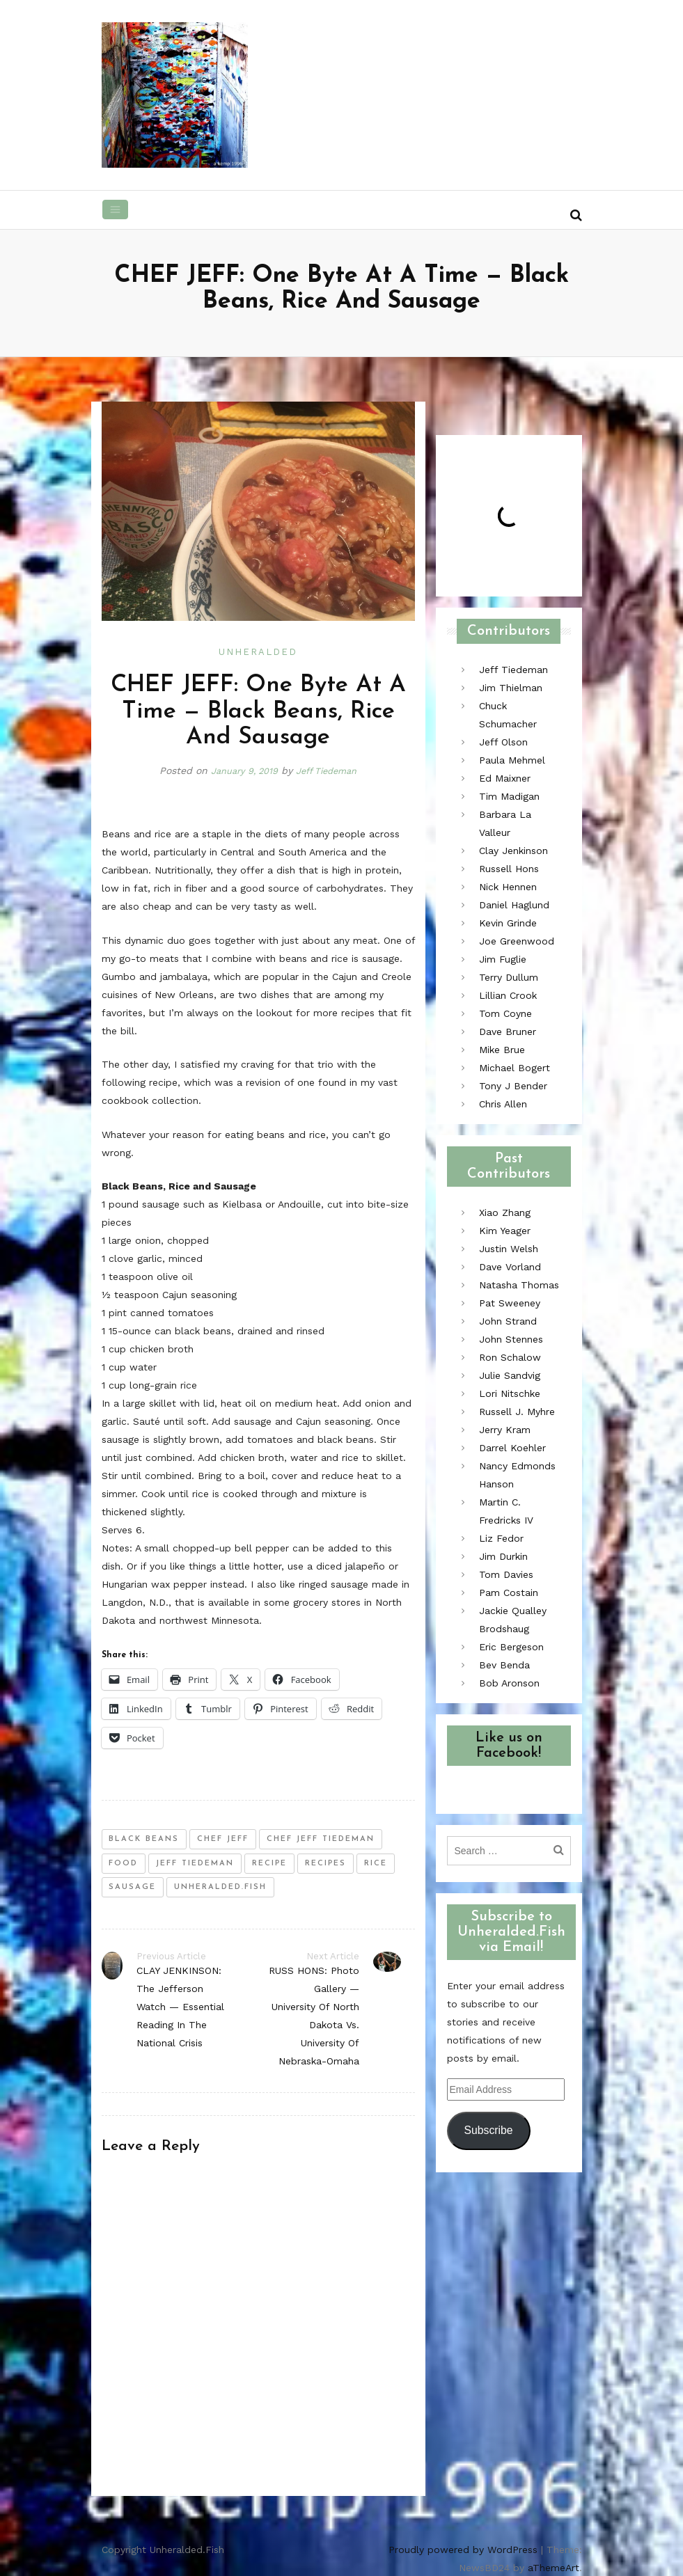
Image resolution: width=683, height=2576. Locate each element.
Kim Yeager (505, 1230)
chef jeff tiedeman (321, 1838)
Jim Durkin (503, 1556)
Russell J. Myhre (517, 1411)
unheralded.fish (220, 1886)
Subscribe (488, 2130)
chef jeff (223, 1838)
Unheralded (258, 652)
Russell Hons (509, 868)
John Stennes (511, 1339)
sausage (132, 1886)
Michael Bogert (514, 1067)
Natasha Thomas (519, 1284)
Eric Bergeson (511, 1646)
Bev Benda (504, 1664)
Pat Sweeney (509, 1303)
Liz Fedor (501, 1538)
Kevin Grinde (508, 923)
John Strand (508, 1321)
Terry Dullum (508, 977)
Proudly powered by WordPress (462, 2548)
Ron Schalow (510, 1357)
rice (375, 1863)
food (123, 1863)
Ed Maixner (505, 778)
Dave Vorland (510, 1266)
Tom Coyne (505, 1013)
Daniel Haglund (514, 904)
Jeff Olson (503, 742)
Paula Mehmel (512, 760)
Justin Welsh (508, 1248)
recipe (269, 1863)
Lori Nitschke (509, 1393)
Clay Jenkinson (513, 850)
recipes (325, 1863)
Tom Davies (506, 1574)
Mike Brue (502, 1049)
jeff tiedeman (195, 1863)
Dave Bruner (507, 1031)
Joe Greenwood (516, 941)
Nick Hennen (508, 886)
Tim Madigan (509, 796)
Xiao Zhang (505, 1212)
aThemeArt (553, 2567)
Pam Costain (508, 1592)
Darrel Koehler (512, 1447)
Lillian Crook (508, 995)
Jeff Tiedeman (331, 770)
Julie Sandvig (509, 1375)
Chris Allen (503, 1103)
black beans (144, 1838)
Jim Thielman (510, 687)
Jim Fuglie (502, 959)
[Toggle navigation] (115, 209)
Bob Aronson (509, 1683)
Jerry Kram (505, 1429)
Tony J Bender (513, 1085)
